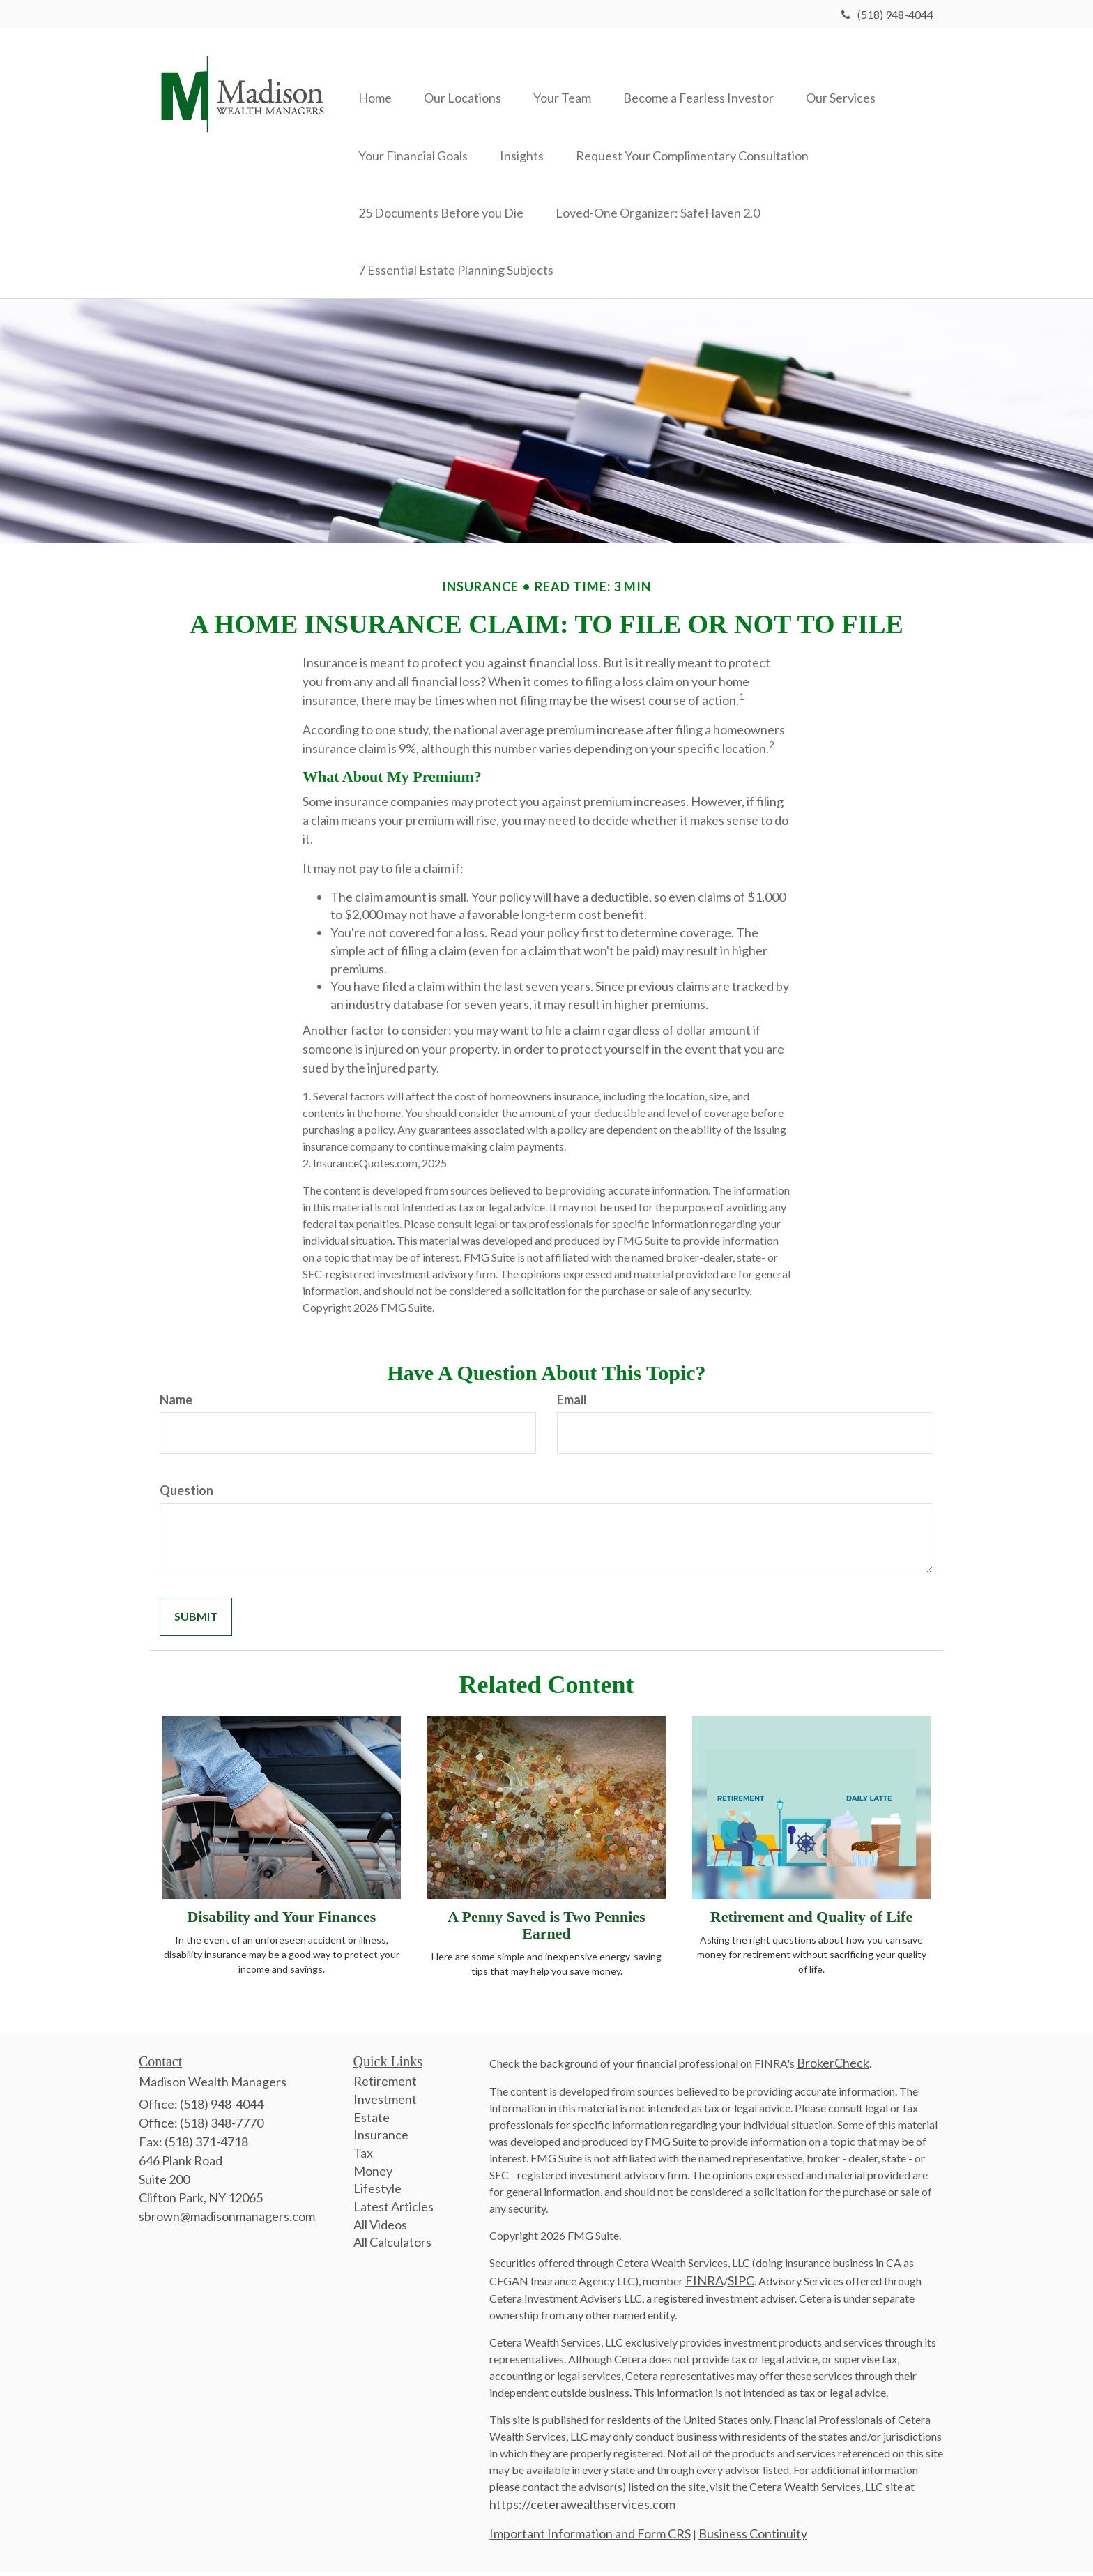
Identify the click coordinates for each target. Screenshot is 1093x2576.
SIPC (741, 2285)
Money (372, 2175)
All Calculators (392, 2247)
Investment (385, 2103)
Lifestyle (377, 2193)
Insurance (380, 2139)
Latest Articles (393, 2211)
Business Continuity (752, 2538)
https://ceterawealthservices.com (582, 2509)
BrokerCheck (833, 2067)
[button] (467, 77)
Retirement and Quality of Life (811, 1921)
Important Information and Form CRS (590, 2538)
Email (572, 1403)
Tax (363, 2157)
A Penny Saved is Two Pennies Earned (546, 1929)
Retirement (385, 2085)
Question (186, 1495)
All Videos (380, 2228)
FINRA (704, 2285)
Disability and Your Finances (282, 1921)
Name (176, 1403)
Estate (371, 2121)
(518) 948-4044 (887, 14)
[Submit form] (196, 1622)
